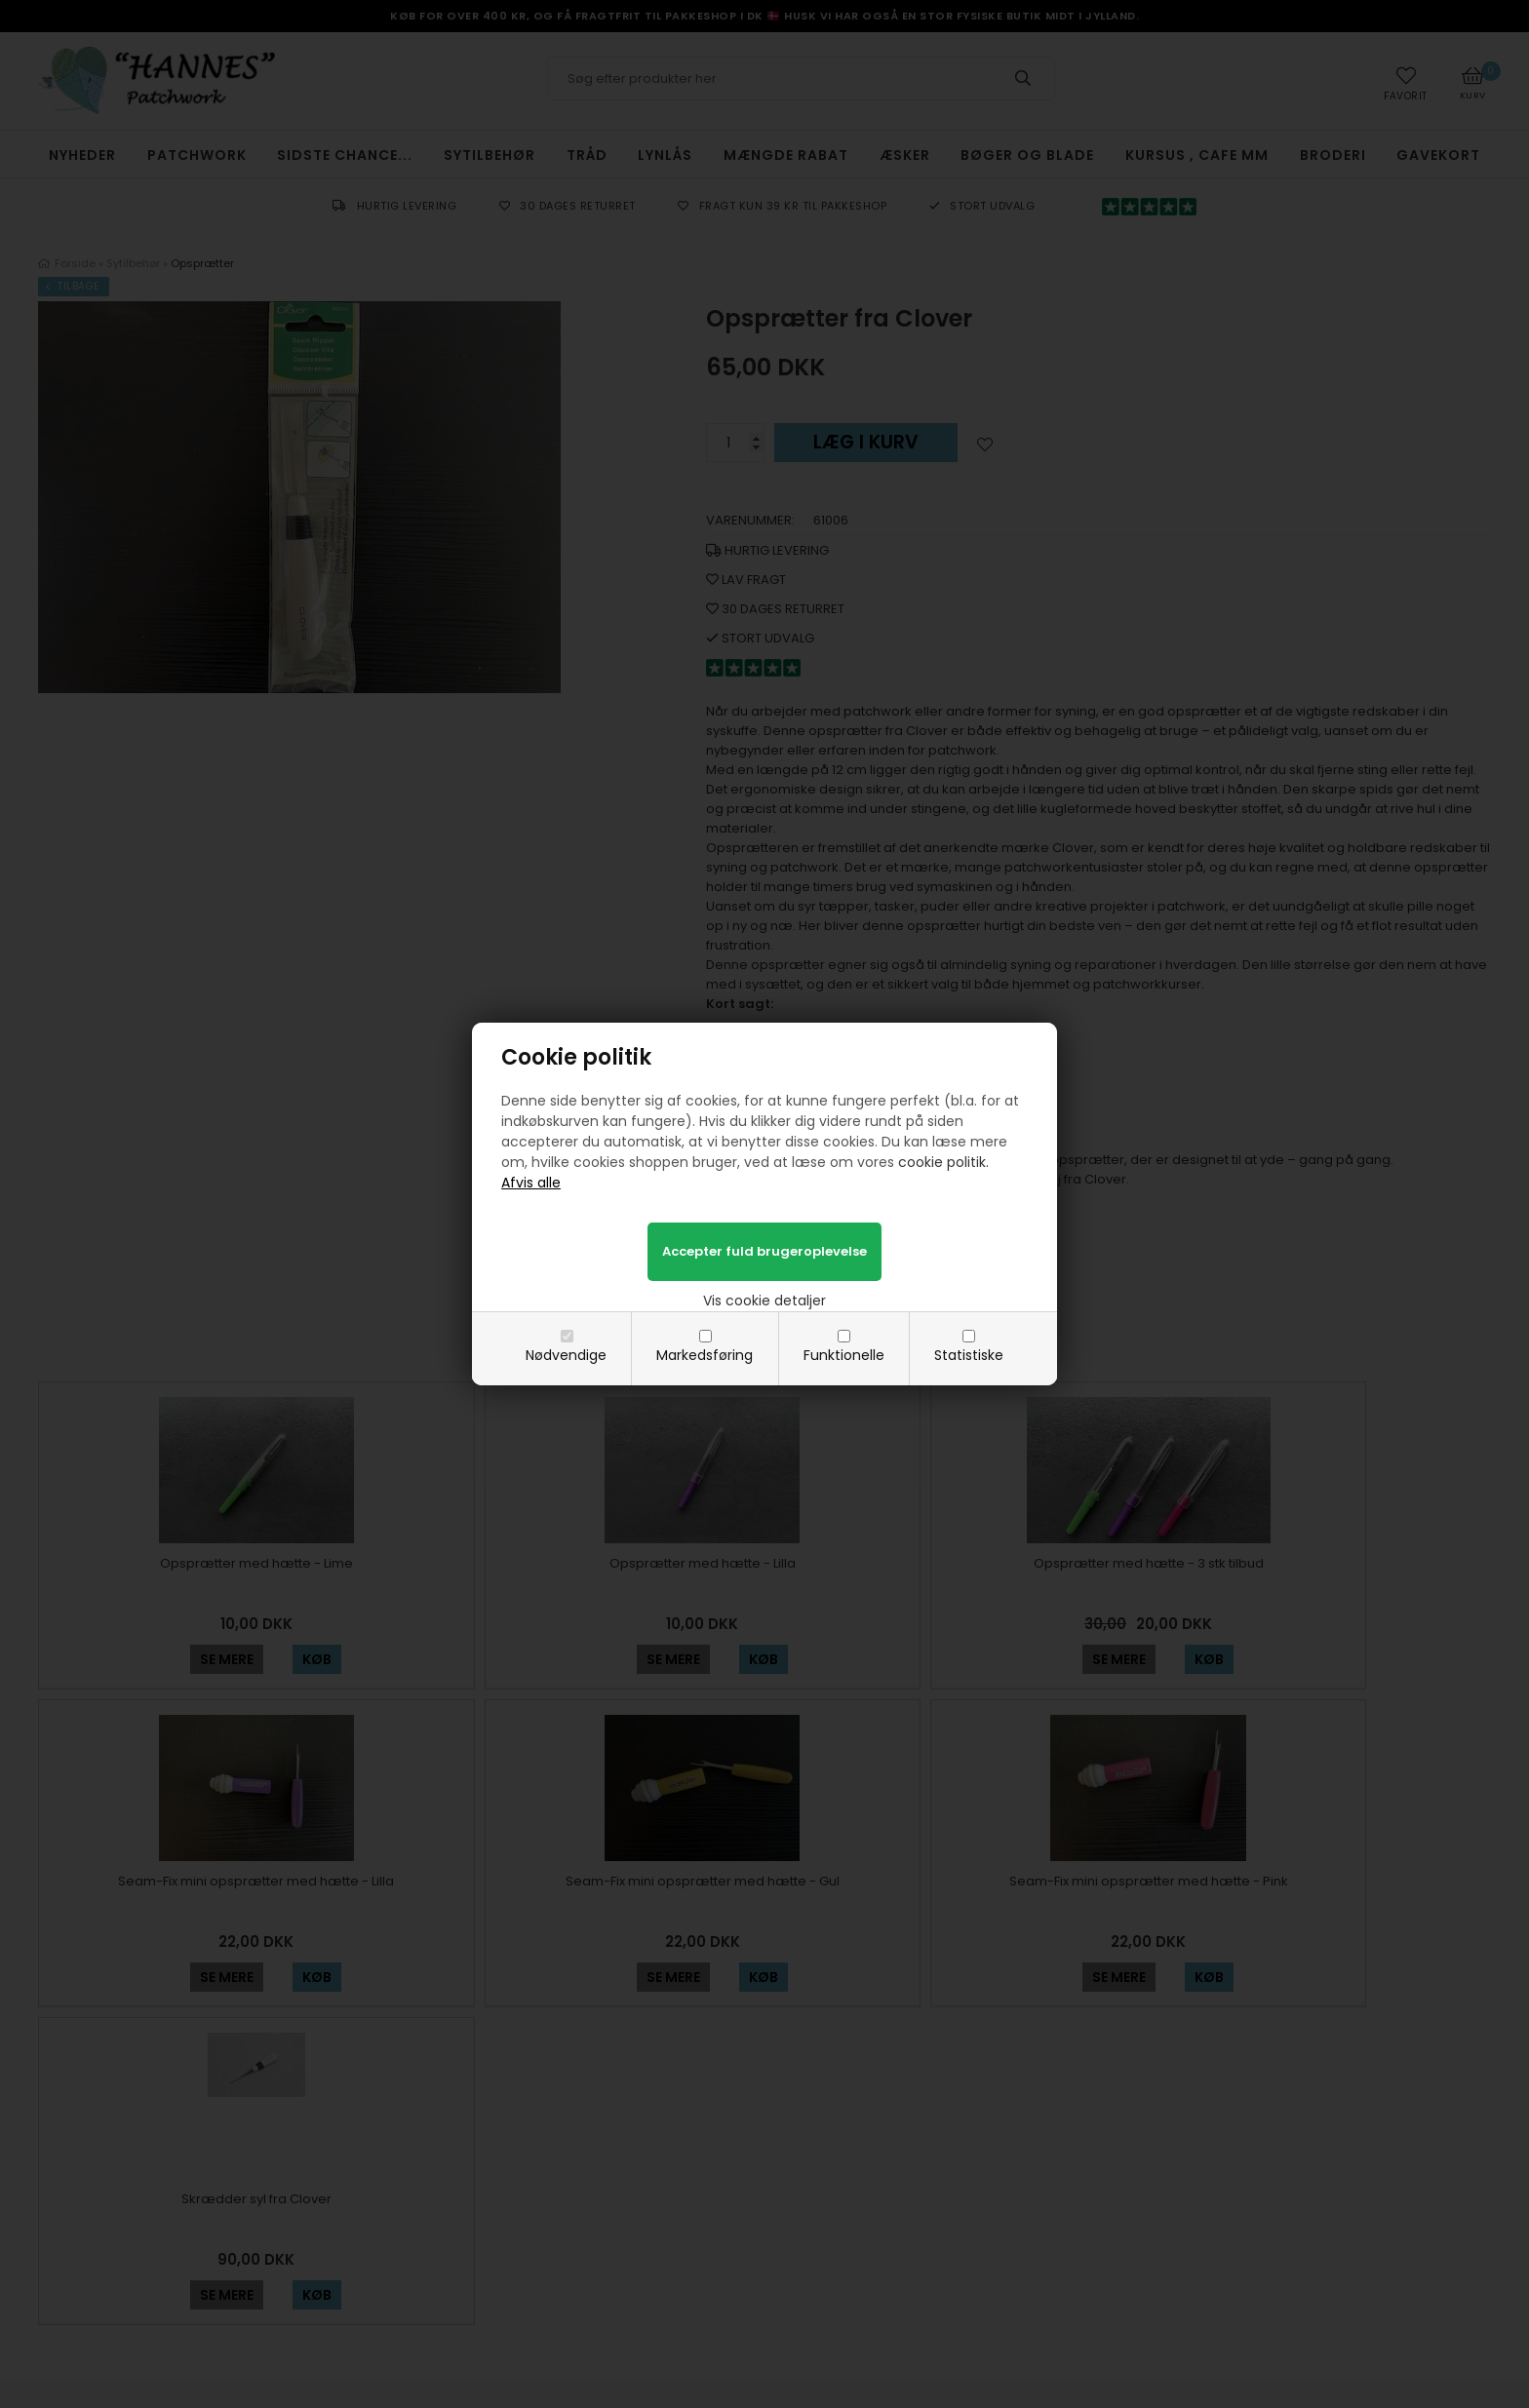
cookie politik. (943, 1162)
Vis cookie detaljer (764, 1300)
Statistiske (968, 1355)
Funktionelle (844, 1355)
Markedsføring (704, 1355)
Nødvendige (566, 1355)
